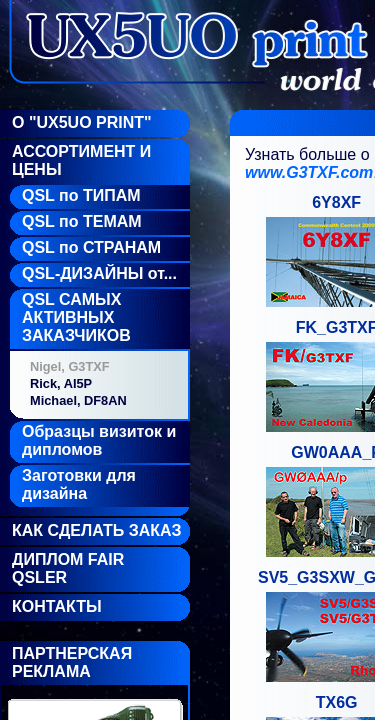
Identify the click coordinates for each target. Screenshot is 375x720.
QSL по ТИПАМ (81, 195)
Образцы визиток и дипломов (99, 440)
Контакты (57, 606)
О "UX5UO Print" (82, 122)
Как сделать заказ (97, 530)
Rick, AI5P (61, 383)
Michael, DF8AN (78, 400)
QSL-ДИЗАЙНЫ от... (99, 273)
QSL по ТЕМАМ (82, 221)
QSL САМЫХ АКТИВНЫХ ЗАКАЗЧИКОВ (76, 317)
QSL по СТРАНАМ (91, 247)
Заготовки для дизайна (79, 484)
